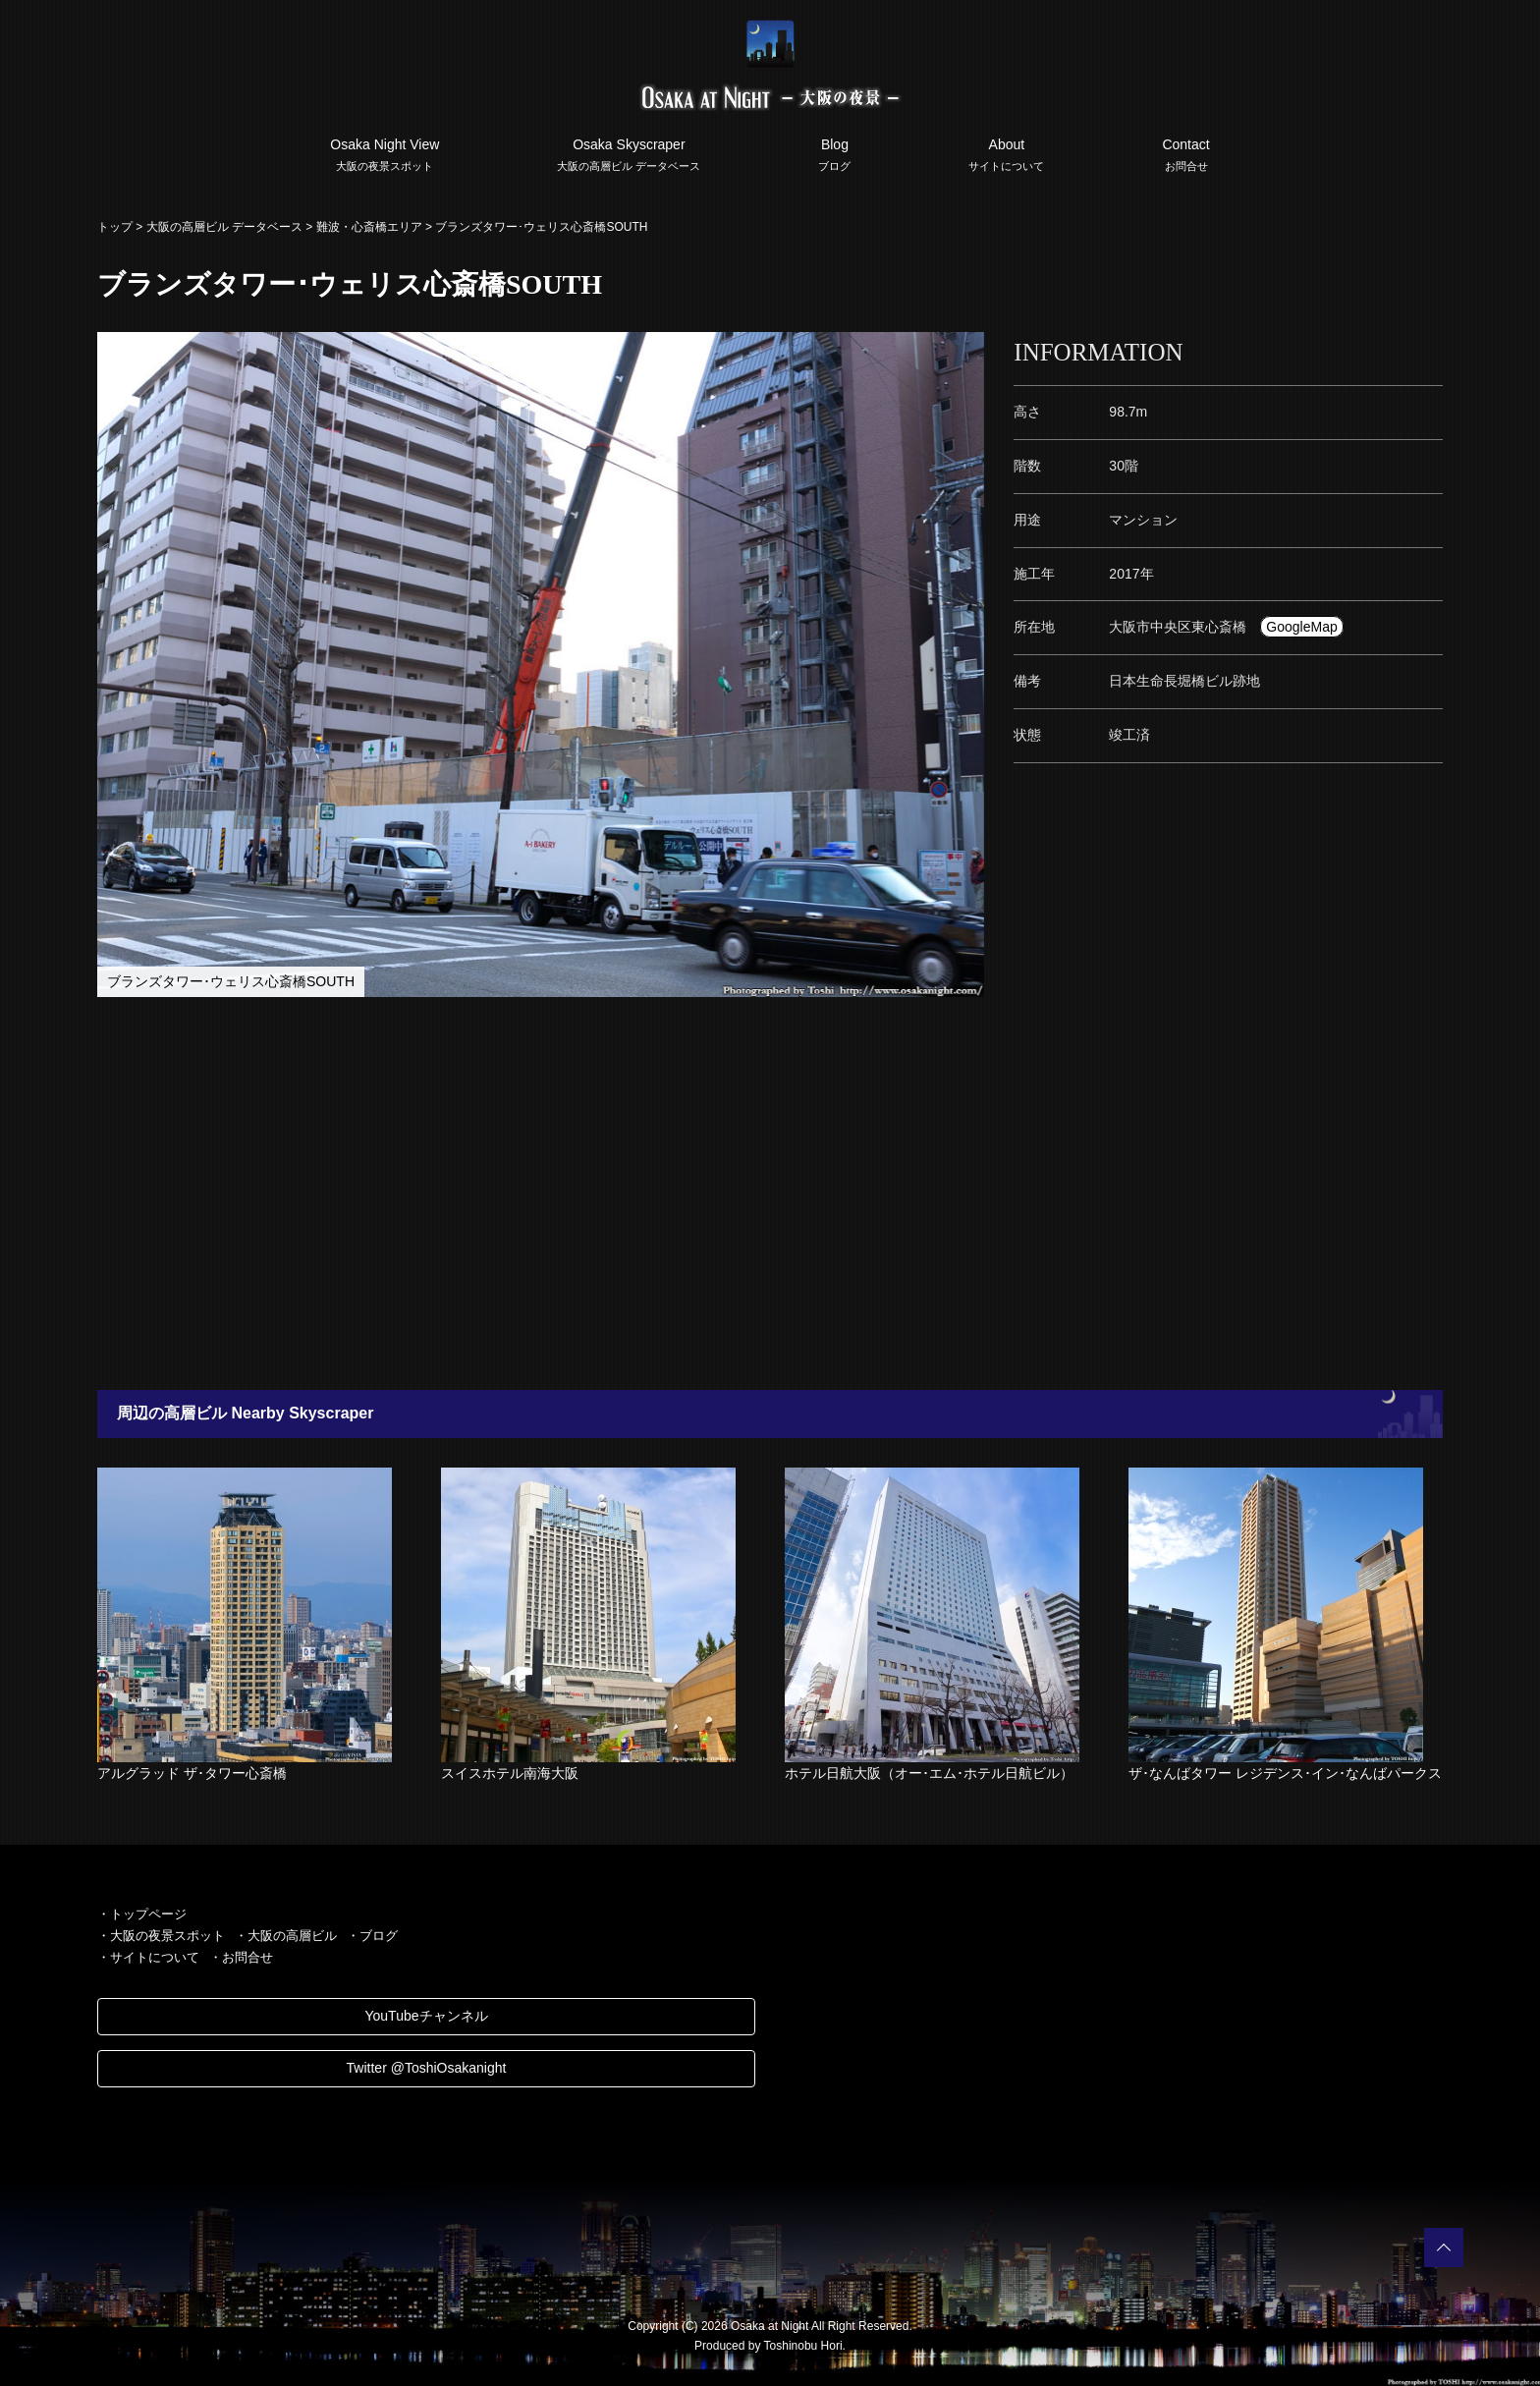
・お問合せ (241, 1957)
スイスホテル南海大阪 (509, 1773)
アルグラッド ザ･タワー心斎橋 (192, 1773)
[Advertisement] (671, 1193)
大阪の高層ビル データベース (224, 227)
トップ (115, 227)
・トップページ (142, 1914)
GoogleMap (1301, 627)
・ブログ (372, 1935)
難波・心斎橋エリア (369, 227)
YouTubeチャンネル (425, 2016)
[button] (966, 349)
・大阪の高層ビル (286, 1935)
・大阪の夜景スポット (161, 1935)
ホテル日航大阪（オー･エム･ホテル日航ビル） (929, 1773)
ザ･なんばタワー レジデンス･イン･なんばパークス (1285, 1773)
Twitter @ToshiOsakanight (427, 2068)
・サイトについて (148, 1957)
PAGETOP (1443, 2247)
